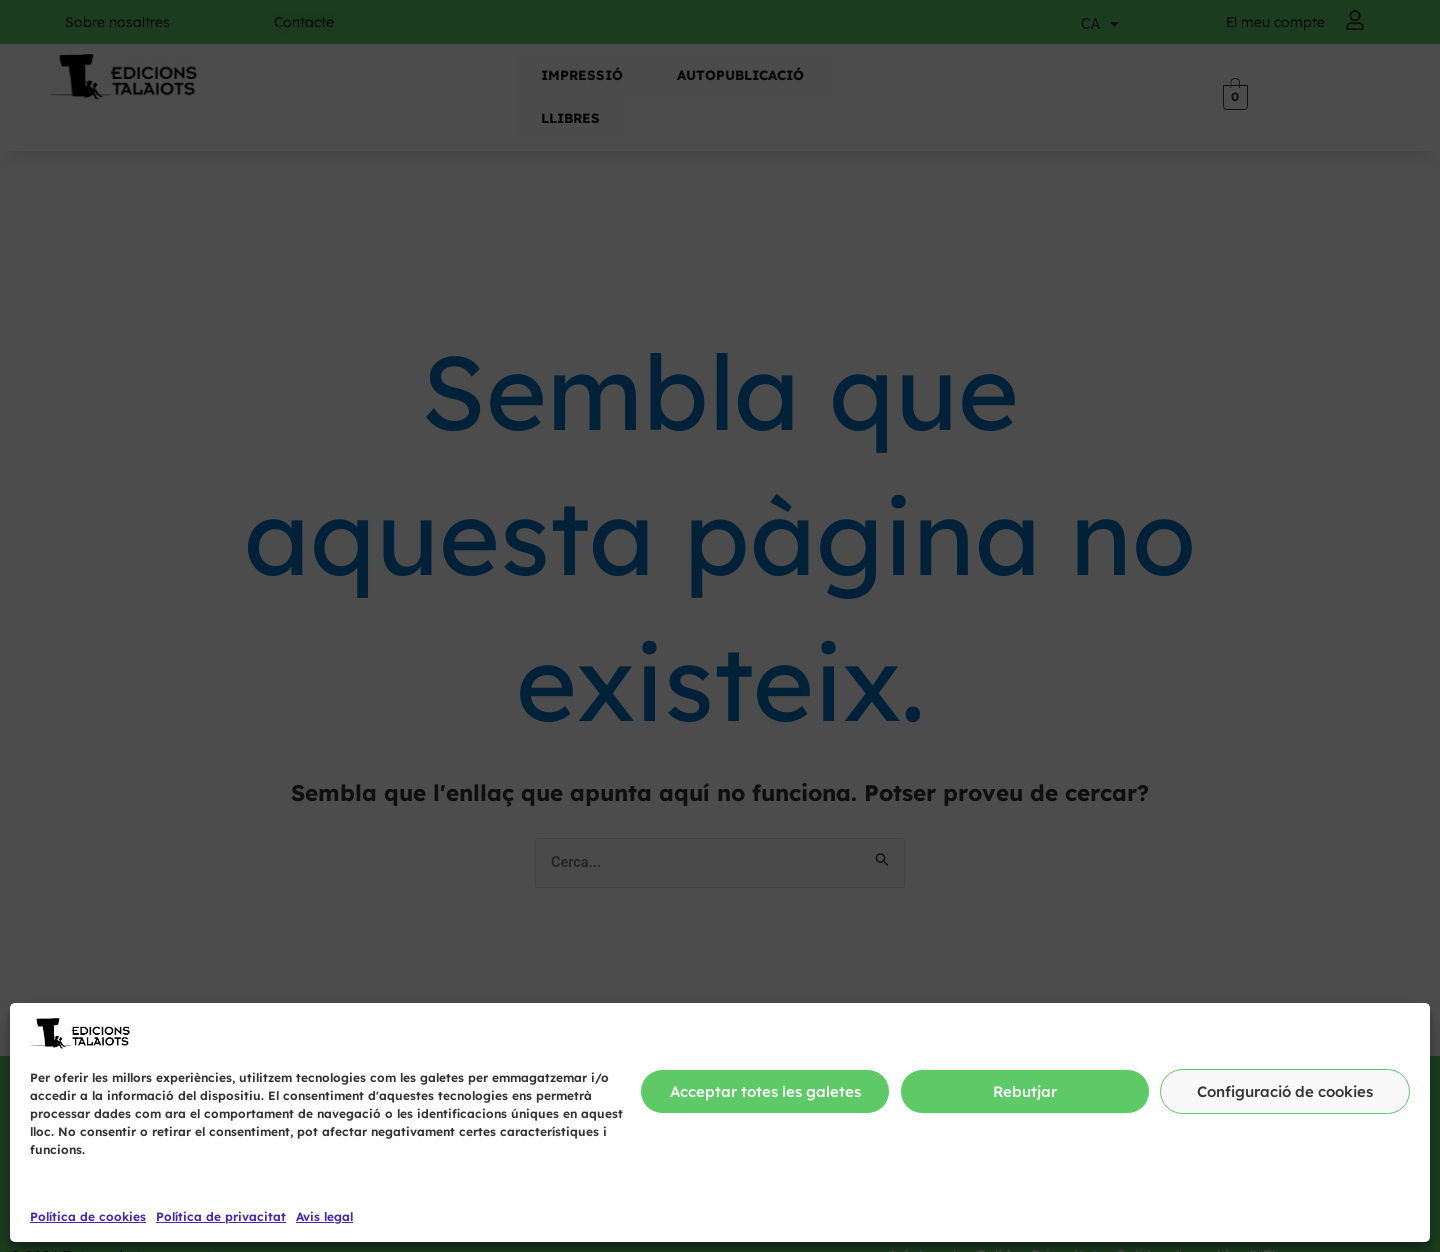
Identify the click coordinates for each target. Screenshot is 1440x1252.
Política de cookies (88, 1216)
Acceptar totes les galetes (765, 1091)
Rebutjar (1025, 1091)
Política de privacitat (221, 1216)
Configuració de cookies (1285, 1091)
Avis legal (324, 1216)
